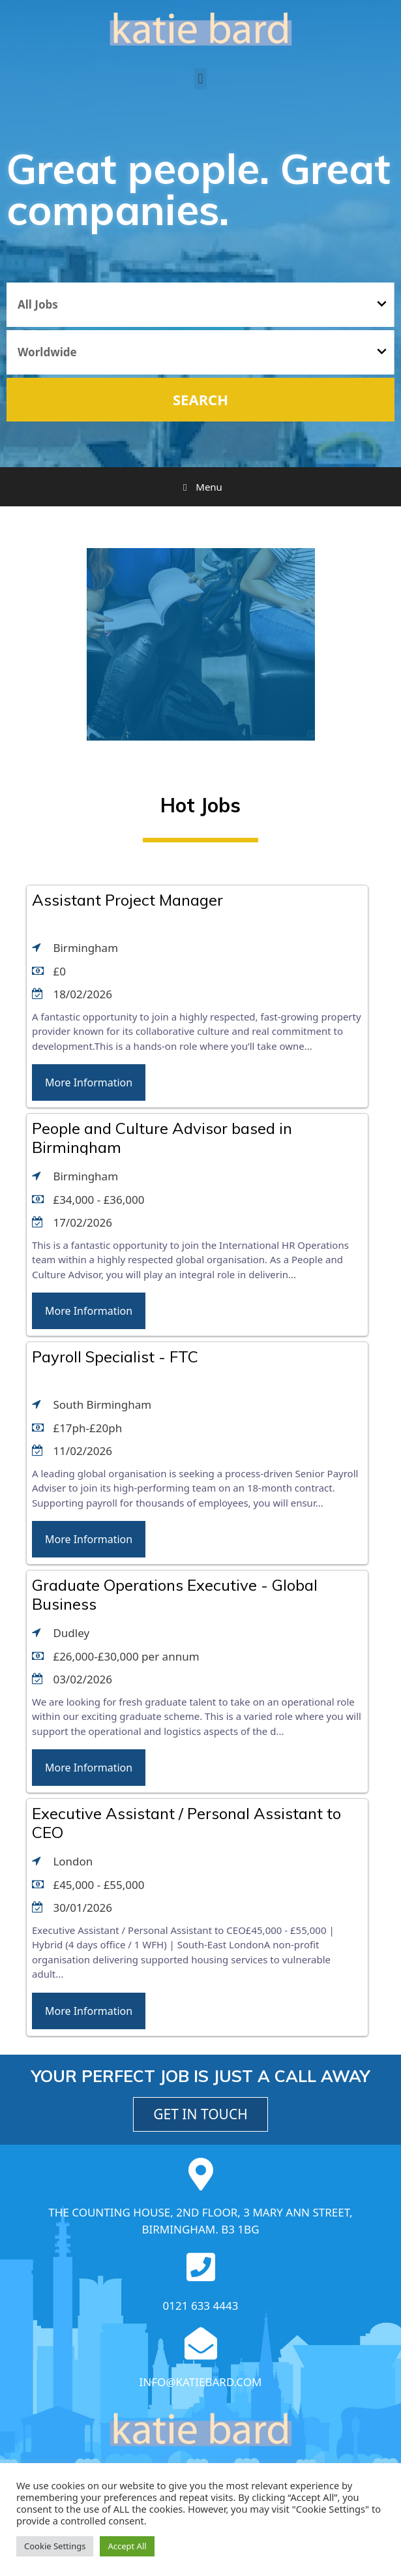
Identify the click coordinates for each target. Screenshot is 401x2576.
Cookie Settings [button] (54, 2546)
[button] (200, 78)
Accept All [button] (127, 2546)
